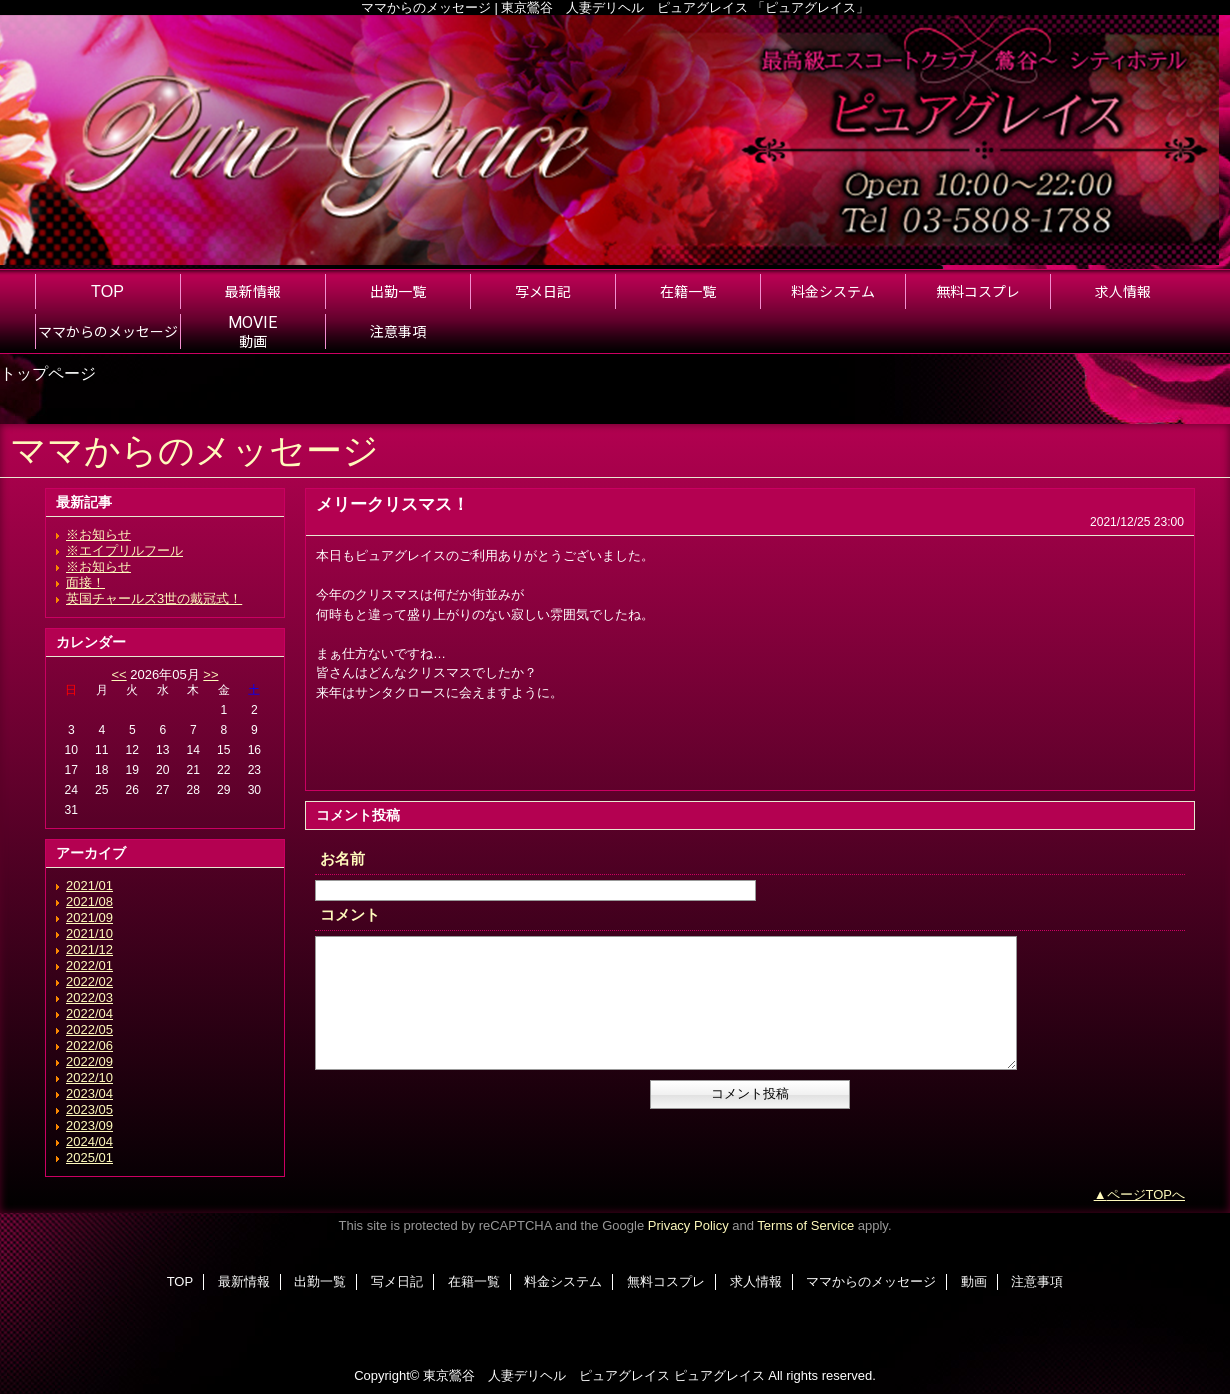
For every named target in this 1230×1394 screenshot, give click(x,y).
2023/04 (89, 1093)
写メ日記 (397, 1281)
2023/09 (89, 1125)
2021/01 (89, 885)
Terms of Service (805, 1225)
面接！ (85, 582)
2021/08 (89, 901)
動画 (974, 1281)
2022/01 (89, 965)
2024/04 (89, 1141)
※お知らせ (98, 534)
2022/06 (89, 1045)
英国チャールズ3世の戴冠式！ (154, 598)
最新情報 (244, 1281)
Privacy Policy (688, 1225)
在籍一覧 (474, 1281)
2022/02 (89, 981)
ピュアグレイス (719, 1375)
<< (118, 674)
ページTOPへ (1146, 1194)
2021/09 (89, 917)
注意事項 (1037, 1281)
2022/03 (89, 997)
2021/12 (89, 949)
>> (210, 674)
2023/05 (89, 1109)
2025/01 (89, 1157)
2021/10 (89, 933)
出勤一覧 (320, 1281)
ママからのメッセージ (871, 1281)
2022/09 (89, 1061)
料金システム (563, 1281)
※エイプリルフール (124, 550)
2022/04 (89, 1013)
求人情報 (756, 1281)
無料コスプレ (666, 1281)
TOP (107, 291)
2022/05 (89, 1029)
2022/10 (89, 1077)
